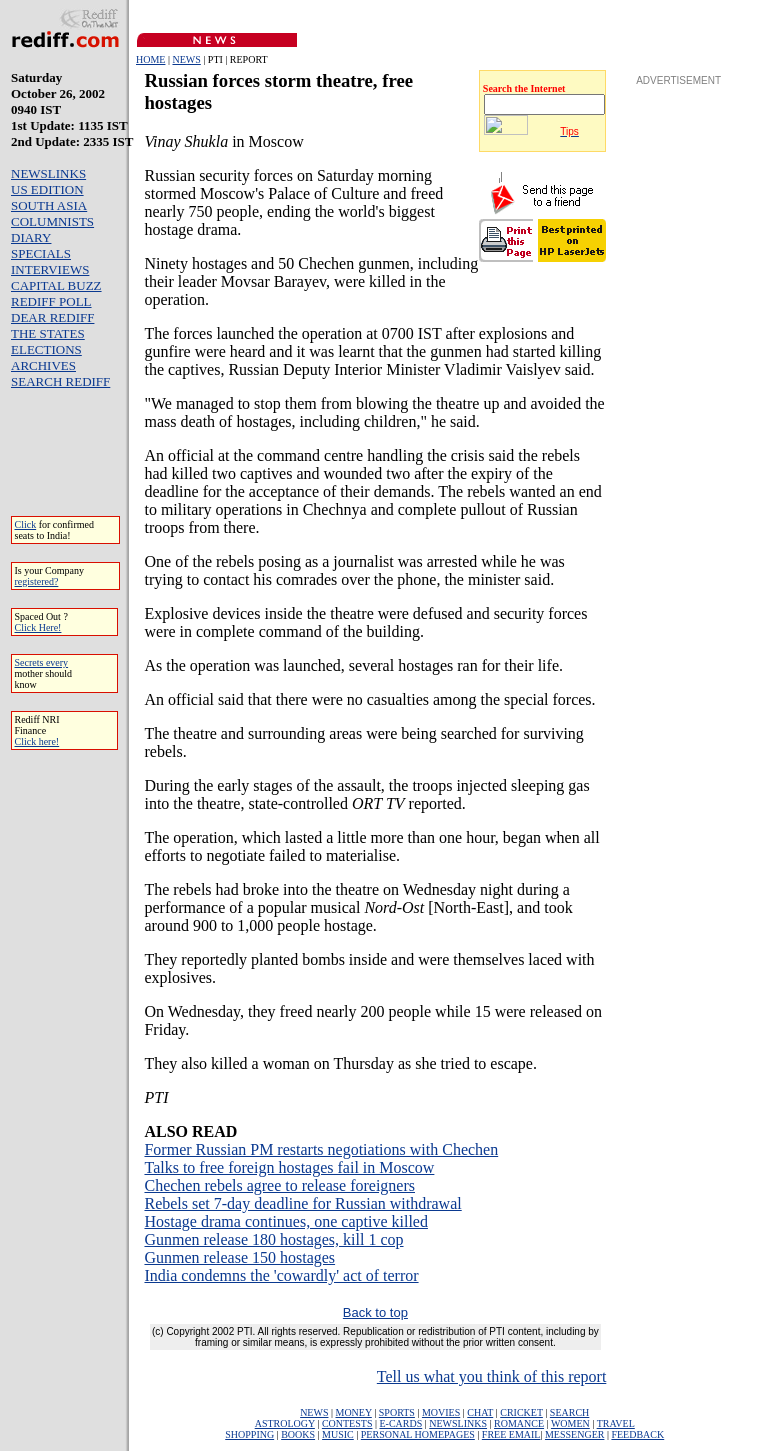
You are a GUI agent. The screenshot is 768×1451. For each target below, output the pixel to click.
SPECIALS (41, 253)
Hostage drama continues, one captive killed (285, 1221)
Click (26, 524)
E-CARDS (400, 1423)
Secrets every (42, 662)
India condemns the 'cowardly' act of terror (281, 1275)
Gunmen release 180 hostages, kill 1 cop (273, 1239)
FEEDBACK (637, 1434)
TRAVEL (616, 1423)
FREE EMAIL (511, 1434)
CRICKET (521, 1412)
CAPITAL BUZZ (56, 285)
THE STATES (48, 333)
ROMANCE (519, 1423)
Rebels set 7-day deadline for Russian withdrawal (302, 1203)
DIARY (31, 237)
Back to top (375, 1312)
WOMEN (570, 1423)
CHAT (480, 1412)
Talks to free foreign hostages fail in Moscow (289, 1167)
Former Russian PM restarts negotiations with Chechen (321, 1149)
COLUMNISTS (52, 221)
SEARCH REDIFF (60, 381)
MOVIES (441, 1412)
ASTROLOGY (285, 1423)
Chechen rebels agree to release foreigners (279, 1185)
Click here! (37, 741)
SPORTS (397, 1412)
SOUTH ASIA (49, 205)
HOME (150, 59)
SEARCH (569, 1412)
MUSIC (338, 1434)
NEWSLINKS (48, 173)
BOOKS (298, 1434)
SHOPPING (249, 1434)
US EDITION (47, 189)
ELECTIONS (46, 349)
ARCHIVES (43, 365)
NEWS (186, 59)
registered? (37, 581)
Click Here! (38, 627)
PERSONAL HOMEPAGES (418, 1434)
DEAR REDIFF (52, 317)
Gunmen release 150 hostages (239, 1257)
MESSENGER (574, 1434)
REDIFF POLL (51, 301)
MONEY (354, 1412)
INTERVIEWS (50, 269)
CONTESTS (347, 1423)
